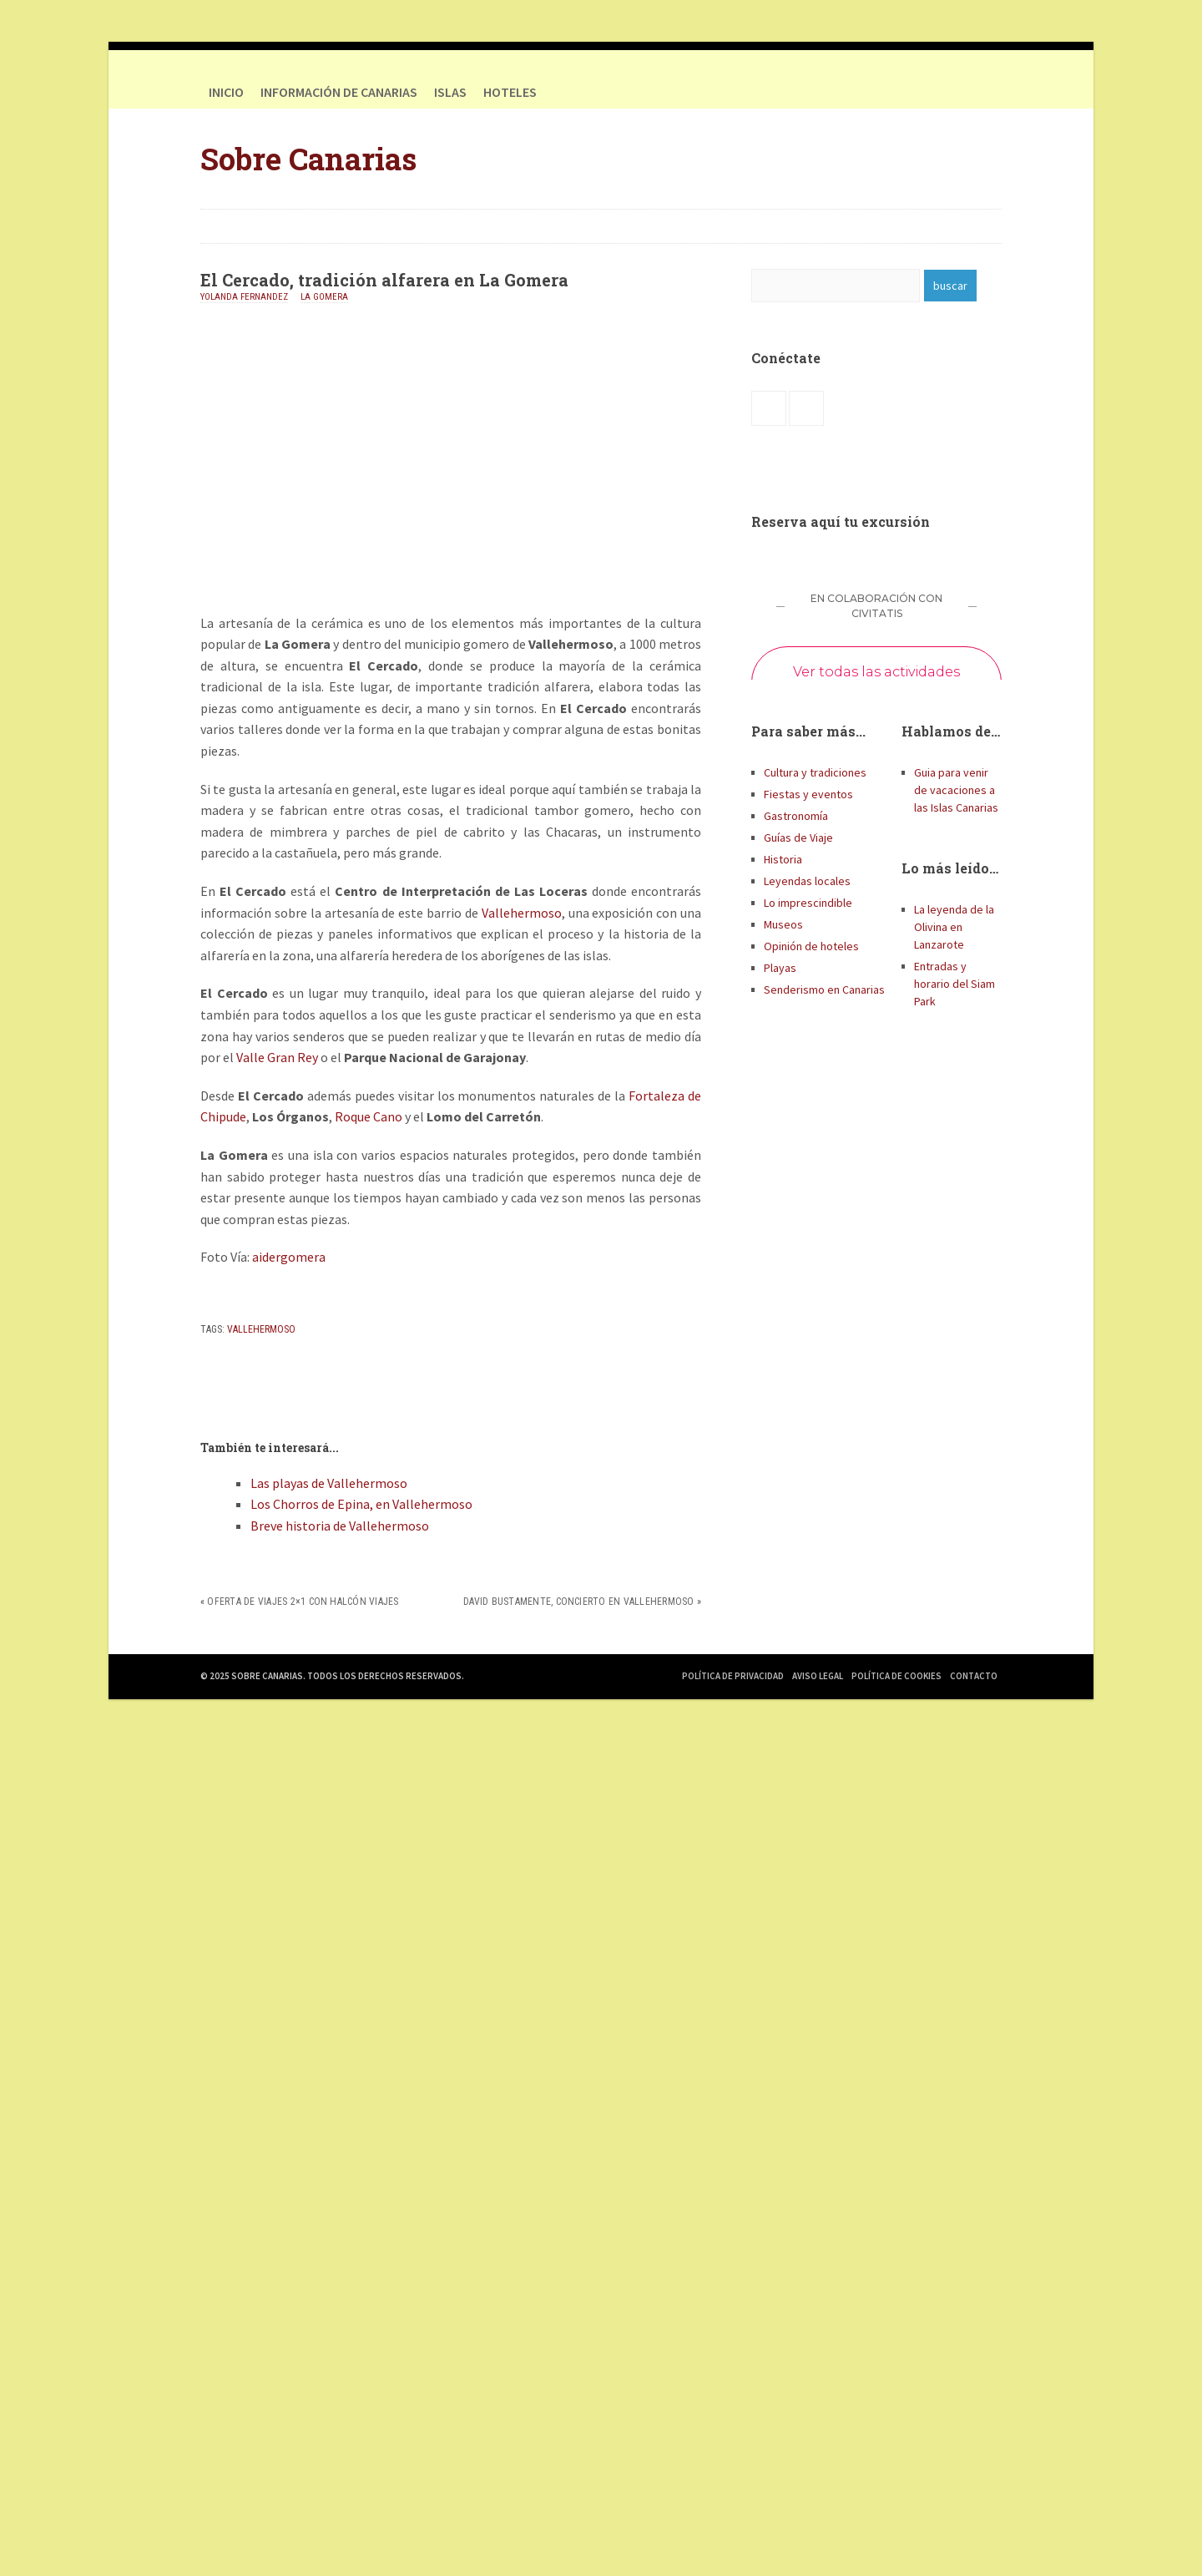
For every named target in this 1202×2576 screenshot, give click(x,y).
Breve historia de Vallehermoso (339, 1525)
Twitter (985, 92)
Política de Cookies (896, 1676)
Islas (450, 92)
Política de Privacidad (733, 1676)
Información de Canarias (338, 92)
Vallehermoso (522, 912)
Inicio (226, 92)
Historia (783, 859)
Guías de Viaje (798, 837)
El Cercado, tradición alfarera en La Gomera (384, 280)
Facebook (951, 92)
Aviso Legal (817, 1676)
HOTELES (510, 92)
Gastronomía (796, 815)
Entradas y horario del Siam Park (954, 984)
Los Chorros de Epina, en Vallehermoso (361, 1503)
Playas (780, 967)
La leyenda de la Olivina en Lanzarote (954, 927)
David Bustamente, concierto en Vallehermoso (578, 1601)
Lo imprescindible (808, 902)
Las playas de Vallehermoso (328, 1483)
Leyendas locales (807, 880)
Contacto (973, 1676)
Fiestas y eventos (808, 794)
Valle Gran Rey (277, 1057)
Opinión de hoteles (811, 946)
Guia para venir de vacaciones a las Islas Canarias (956, 790)
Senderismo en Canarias (824, 989)
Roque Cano (368, 1116)
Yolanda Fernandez (244, 296)
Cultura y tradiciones (815, 772)
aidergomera (289, 1256)
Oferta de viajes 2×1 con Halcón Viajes (302, 1601)
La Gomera (324, 296)
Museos (783, 924)
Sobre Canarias (308, 159)
